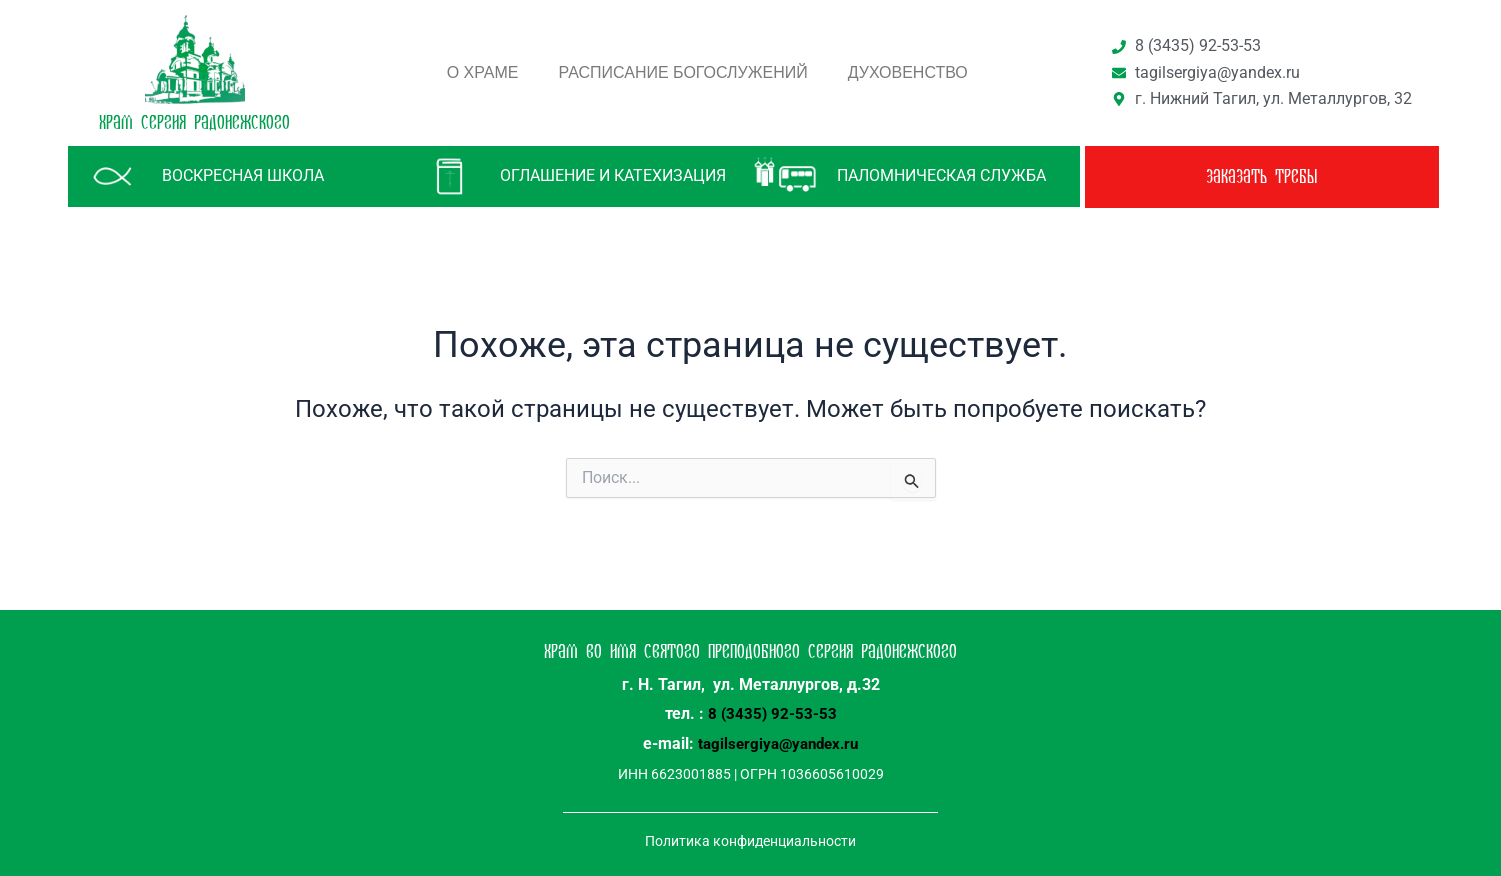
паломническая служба (941, 175)
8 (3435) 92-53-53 (772, 713)
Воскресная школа (243, 175)
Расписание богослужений (683, 72)
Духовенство (908, 72)
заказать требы (1261, 177)
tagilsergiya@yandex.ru (778, 742)
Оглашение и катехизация (613, 175)
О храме (483, 72)
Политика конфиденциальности (750, 839)
